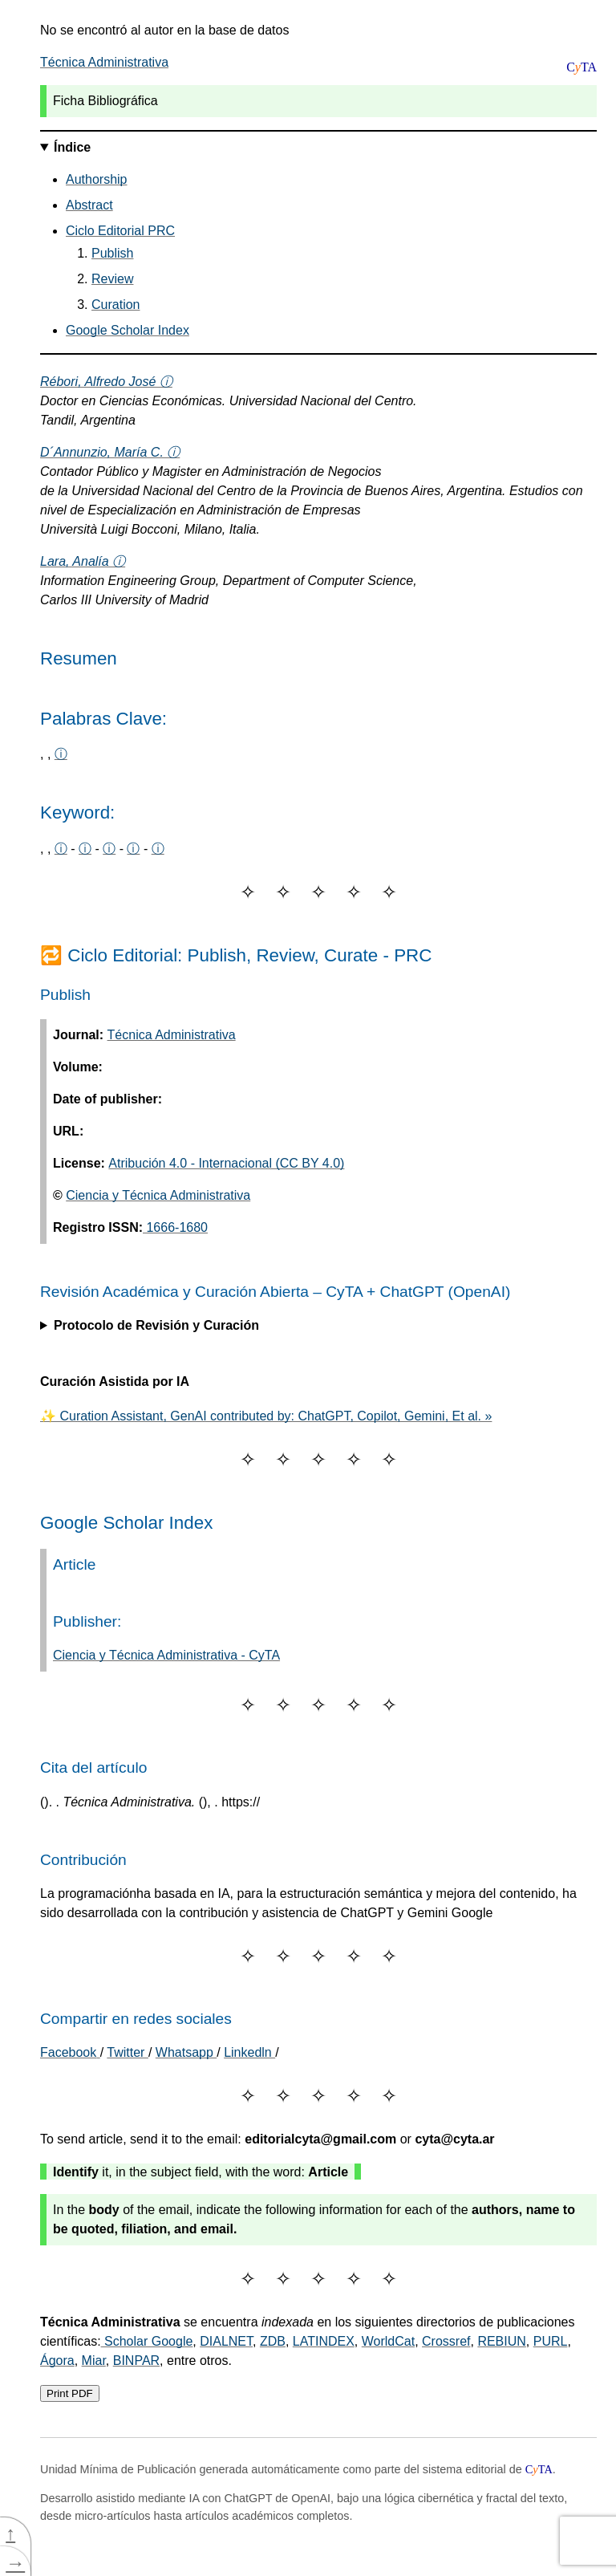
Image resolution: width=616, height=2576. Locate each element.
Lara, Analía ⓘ (82, 561)
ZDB (273, 2341)
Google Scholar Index (127, 330)
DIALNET (226, 2341)
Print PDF (70, 2393)
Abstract (89, 205)
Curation (115, 304)
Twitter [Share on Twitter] (127, 2052)
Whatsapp (186, 2052)
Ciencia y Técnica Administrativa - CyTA (166, 1655)
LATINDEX (324, 2341)
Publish (112, 253)
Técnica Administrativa (104, 62)
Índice (72, 147)
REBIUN (501, 2341)
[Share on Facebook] (70, 2052)
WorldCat (388, 2341)
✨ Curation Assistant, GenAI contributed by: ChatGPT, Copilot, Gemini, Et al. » (266, 1416)
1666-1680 (175, 1227)
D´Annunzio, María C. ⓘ (110, 452)
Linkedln (249, 2052)
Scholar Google (147, 2341)
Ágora (57, 2360)
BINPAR (136, 2360)
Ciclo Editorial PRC (120, 231)
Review (112, 279)
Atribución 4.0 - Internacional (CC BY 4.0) (226, 1163)
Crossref (446, 2341)
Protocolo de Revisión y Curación (156, 1325)
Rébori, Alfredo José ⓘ (106, 381)
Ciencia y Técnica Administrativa (158, 1195)
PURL (550, 2341)
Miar (94, 2360)
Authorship (97, 179)
